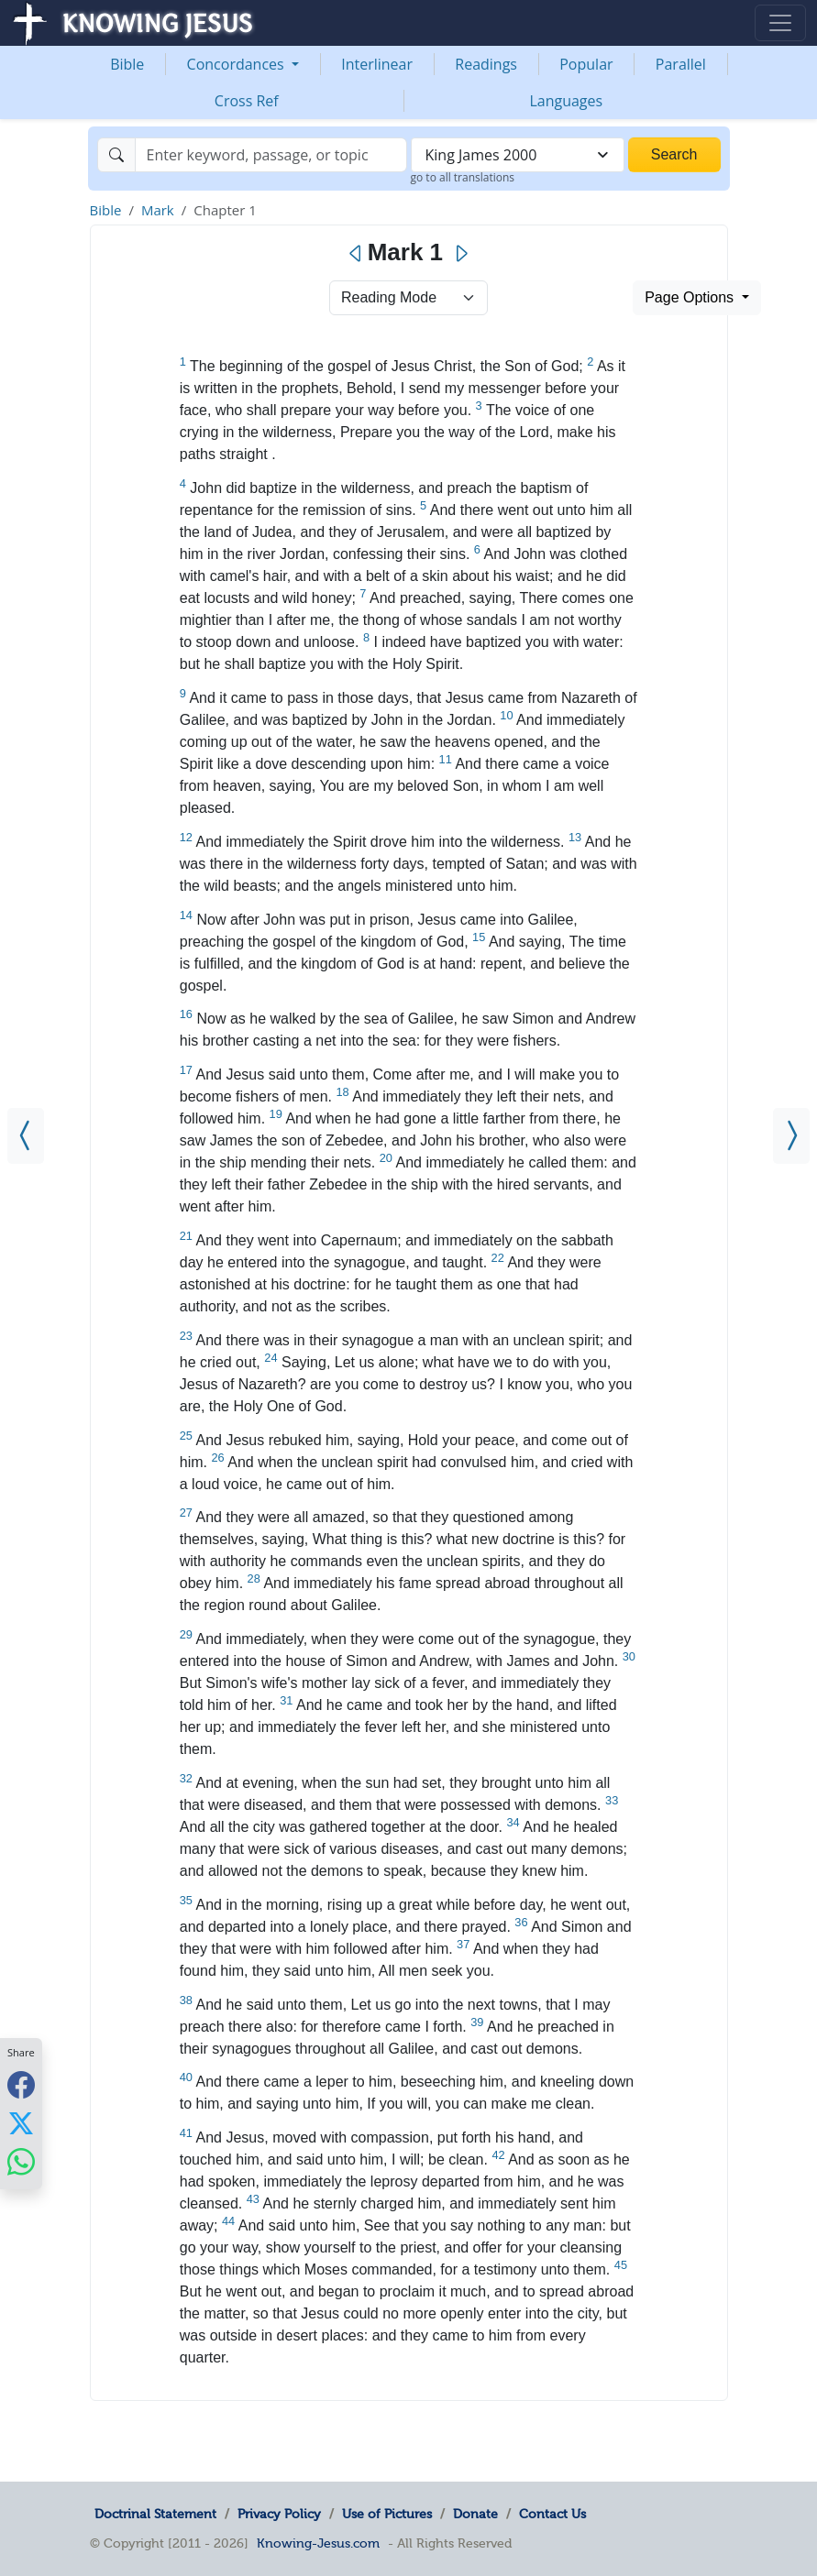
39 (476, 2022)
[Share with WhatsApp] (21, 2161)
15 (478, 937)
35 (186, 1900)
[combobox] (517, 154)
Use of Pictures (387, 2513)
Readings (486, 64)
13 (575, 837)
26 (217, 1457)
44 (228, 2221)
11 (445, 759)
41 (186, 2133)
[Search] (271, 154)
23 (186, 1336)
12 (186, 837)
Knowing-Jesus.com (318, 2543)
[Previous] (356, 254)
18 (343, 1092)
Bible (127, 64)
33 (611, 1800)
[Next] (460, 254)
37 (463, 1944)
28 (254, 1578)
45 (620, 2265)
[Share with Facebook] (21, 2084)
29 (186, 1634)
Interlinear (377, 64)
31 (286, 1700)
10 (506, 715)
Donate (475, 2513)
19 (276, 1114)
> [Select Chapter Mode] (408, 297)
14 (186, 915)
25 (186, 1435)
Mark (157, 210)
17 (186, 1070)
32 (186, 1778)
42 (497, 2155)
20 (386, 1158)
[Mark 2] (791, 1136)
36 (520, 1922)
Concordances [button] (237, 64)
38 (186, 2000)
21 (186, 1236)
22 (497, 1258)
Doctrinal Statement (155, 2513)
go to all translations (463, 177)
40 (186, 2077)
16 (186, 1014)
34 (512, 1822)
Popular (586, 64)
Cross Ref (247, 101)
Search (674, 154)
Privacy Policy (279, 2513)
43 (253, 2199)
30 (629, 1656)
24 (270, 1358)
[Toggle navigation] (780, 23)
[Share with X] (21, 2122)
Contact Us (552, 2513)
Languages (565, 101)
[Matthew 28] (25, 1136)
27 (186, 1512)
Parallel (681, 64)
